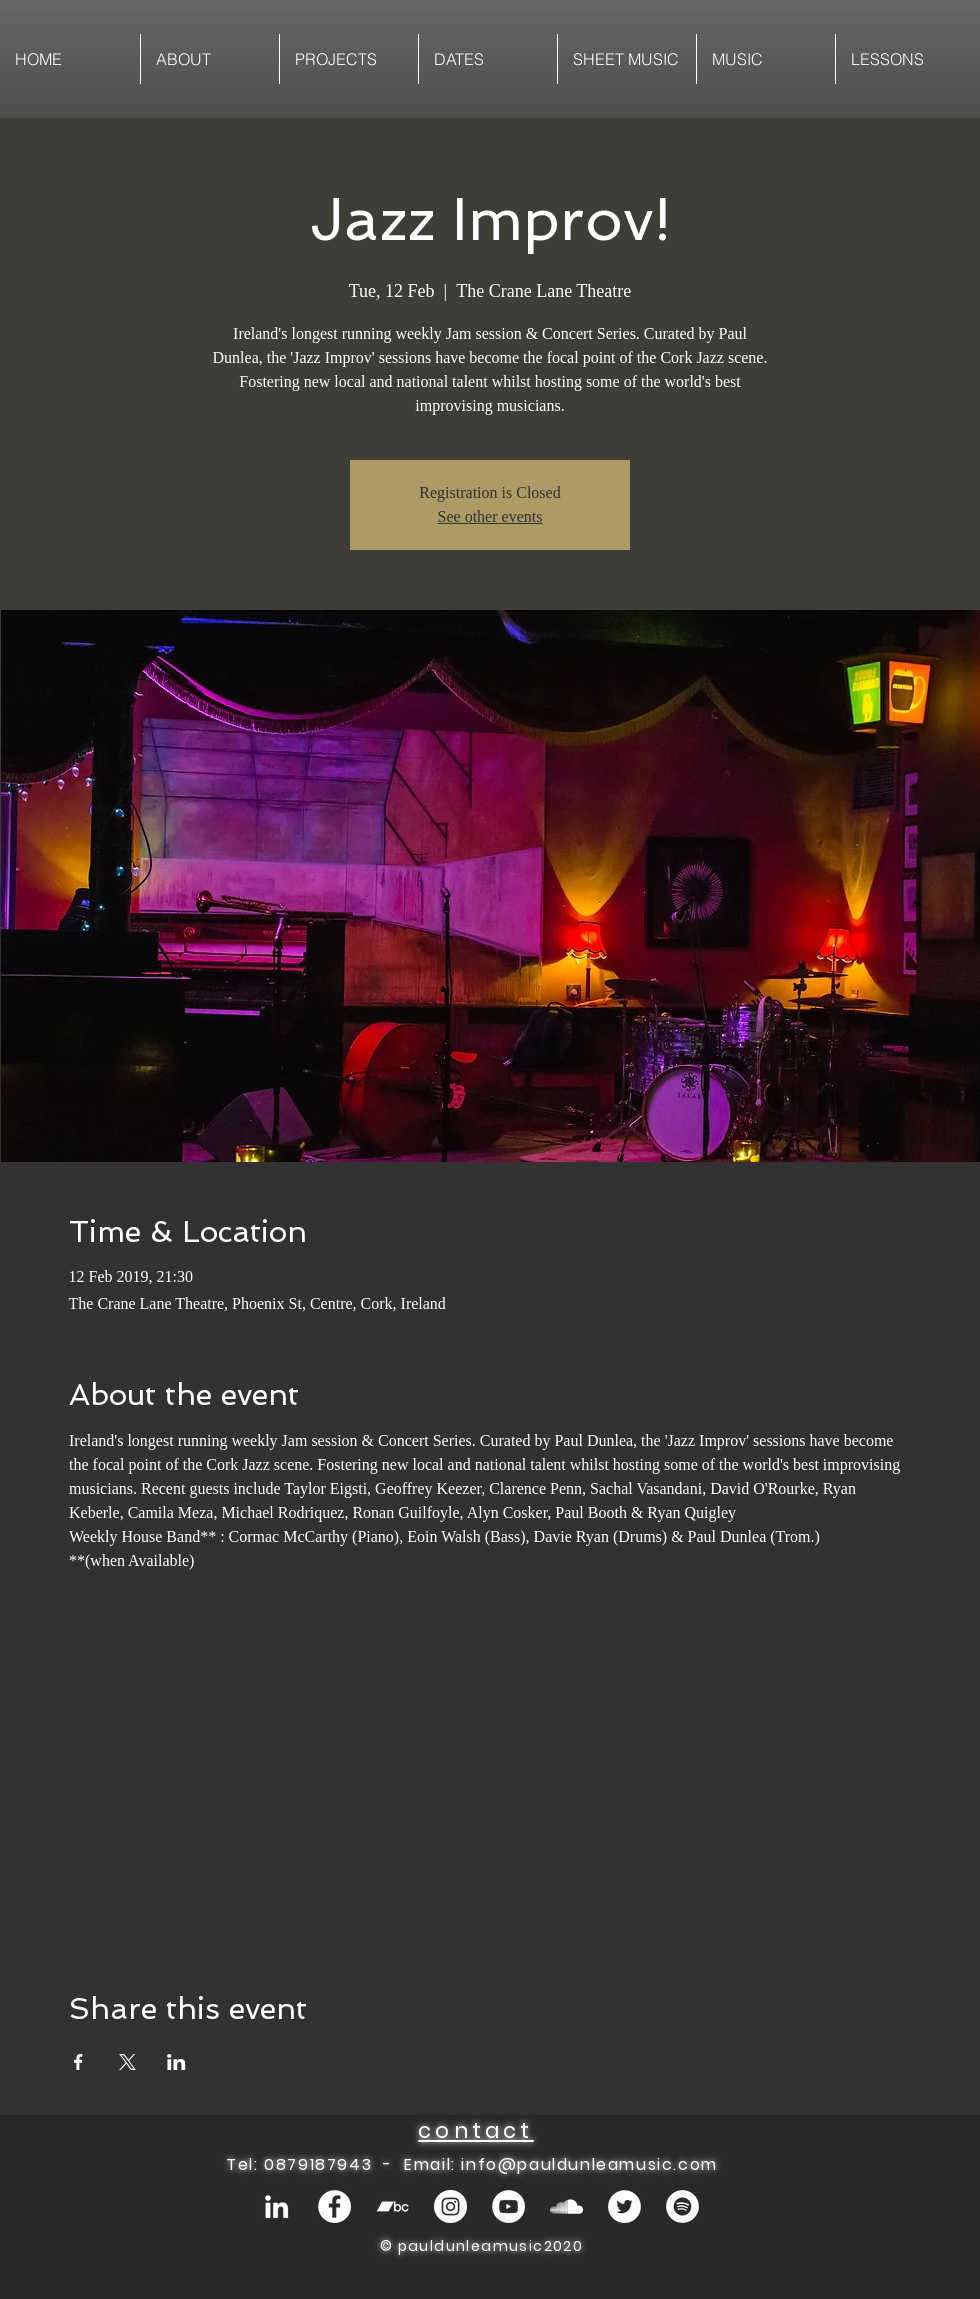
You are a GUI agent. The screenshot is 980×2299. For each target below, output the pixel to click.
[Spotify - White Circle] (682, 2206)
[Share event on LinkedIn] (176, 2062)
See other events (490, 516)
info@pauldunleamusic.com (589, 2164)
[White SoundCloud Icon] (566, 2206)
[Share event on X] (127, 2062)
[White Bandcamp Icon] (392, 2206)
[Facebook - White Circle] (334, 2206)
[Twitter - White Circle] (624, 2206)
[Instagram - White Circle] (450, 2206)
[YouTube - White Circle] (508, 2206)
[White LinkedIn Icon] (276, 2206)
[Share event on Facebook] (78, 2062)
